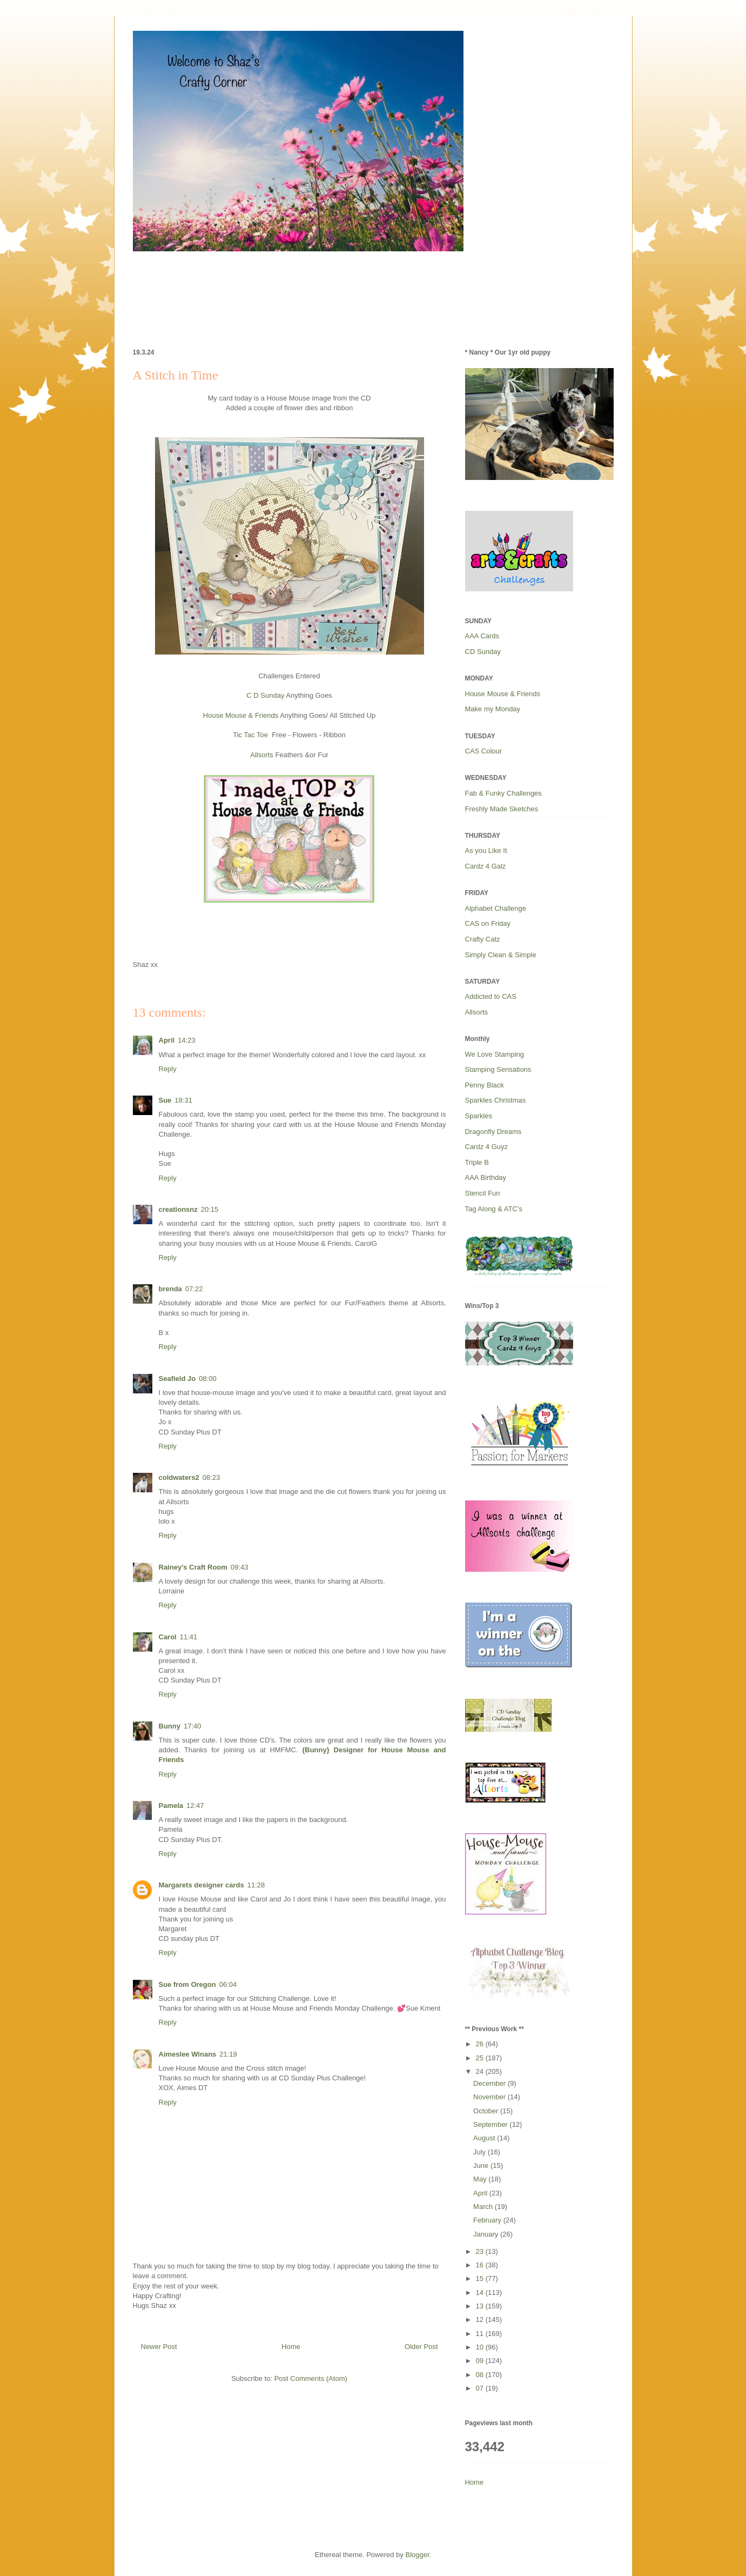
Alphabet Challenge (495, 908)
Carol (168, 1637)
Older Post (421, 2347)
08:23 (211, 1477)
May (480, 2179)
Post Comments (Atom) (310, 2378)
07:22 (194, 1289)
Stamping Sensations (498, 1069)
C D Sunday (265, 695)
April (167, 1040)
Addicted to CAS (490, 996)
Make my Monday (493, 709)
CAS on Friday (488, 923)
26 (481, 2044)
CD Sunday (483, 652)
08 (481, 2375)
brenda (170, 1289)
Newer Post (159, 2347)
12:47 (195, 1805)
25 (481, 2058)
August (485, 2138)
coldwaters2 (179, 1477)
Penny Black (484, 1085)
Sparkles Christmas (495, 1100)
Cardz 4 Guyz (486, 1147)
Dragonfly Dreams (493, 1131)
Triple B (477, 1162)
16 (481, 2265)
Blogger (417, 2555)
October (486, 2111)
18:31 (183, 1100)
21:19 (228, 2054)
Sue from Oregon (187, 1984)
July (480, 2152)
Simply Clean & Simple (500, 955)
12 (481, 2319)
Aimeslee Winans (188, 2054)
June (481, 2165)
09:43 (239, 1567)
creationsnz (178, 1209)
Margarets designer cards (201, 1885)
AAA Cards (482, 636)
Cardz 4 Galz (485, 866)
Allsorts (261, 755)
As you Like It (486, 850)
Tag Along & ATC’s (493, 1209)
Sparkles (479, 1116)
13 (481, 2306)
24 (481, 2071)
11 (481, 2334)
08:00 (208, 1378)
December (490, 2083)
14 (481, 2292)
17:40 (192, 1726)
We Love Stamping (495, 1054)
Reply (168, 1069)
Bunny (169, 1726)
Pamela (171, 1805)
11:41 (189, 1637)
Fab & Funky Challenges (503, 793)
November (490, 2097)
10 (481, 2347)
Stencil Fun (482, 1193)
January (486, 2234)
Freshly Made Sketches (502, 809)
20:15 (210, 1209)
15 (481, 2278)
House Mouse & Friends (240, 715)
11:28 (256, 1885)
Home (290, 2347)
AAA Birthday (486, 1177)
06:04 (228, 1984)
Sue (165, 1100)
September (491, 2124)
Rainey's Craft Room (193, 1567)
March (484, 2207)
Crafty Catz (482, 939)
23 (481, 2251)
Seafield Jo (177, 1378)
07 (481, 2388)
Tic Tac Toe (250, 735)
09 (481, 2361)
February (488, 2220)
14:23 (187, 1040)
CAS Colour (483, 751)
